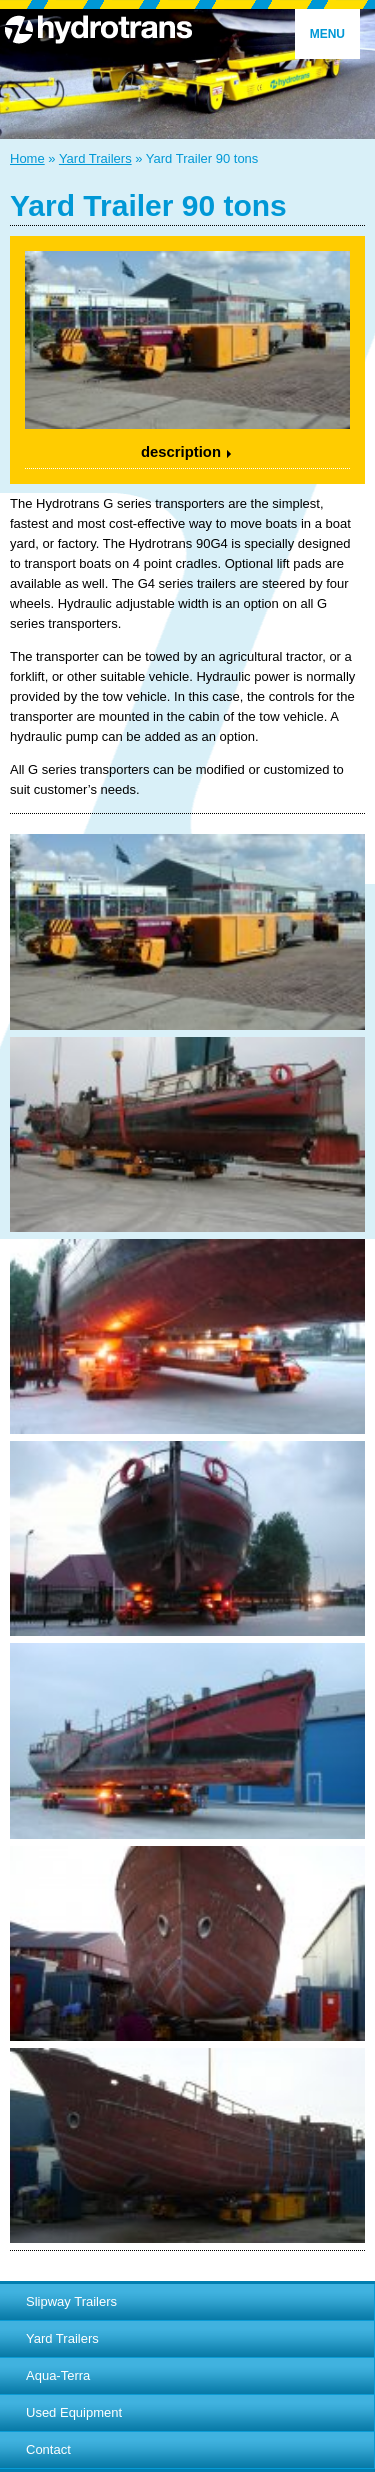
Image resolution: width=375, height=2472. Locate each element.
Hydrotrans (187, 29)
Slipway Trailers (71, 2301)
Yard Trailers (95, 158)
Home (27, 158)
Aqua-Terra (58, 2375)
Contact (48, 2449)
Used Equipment (74, 2412)
